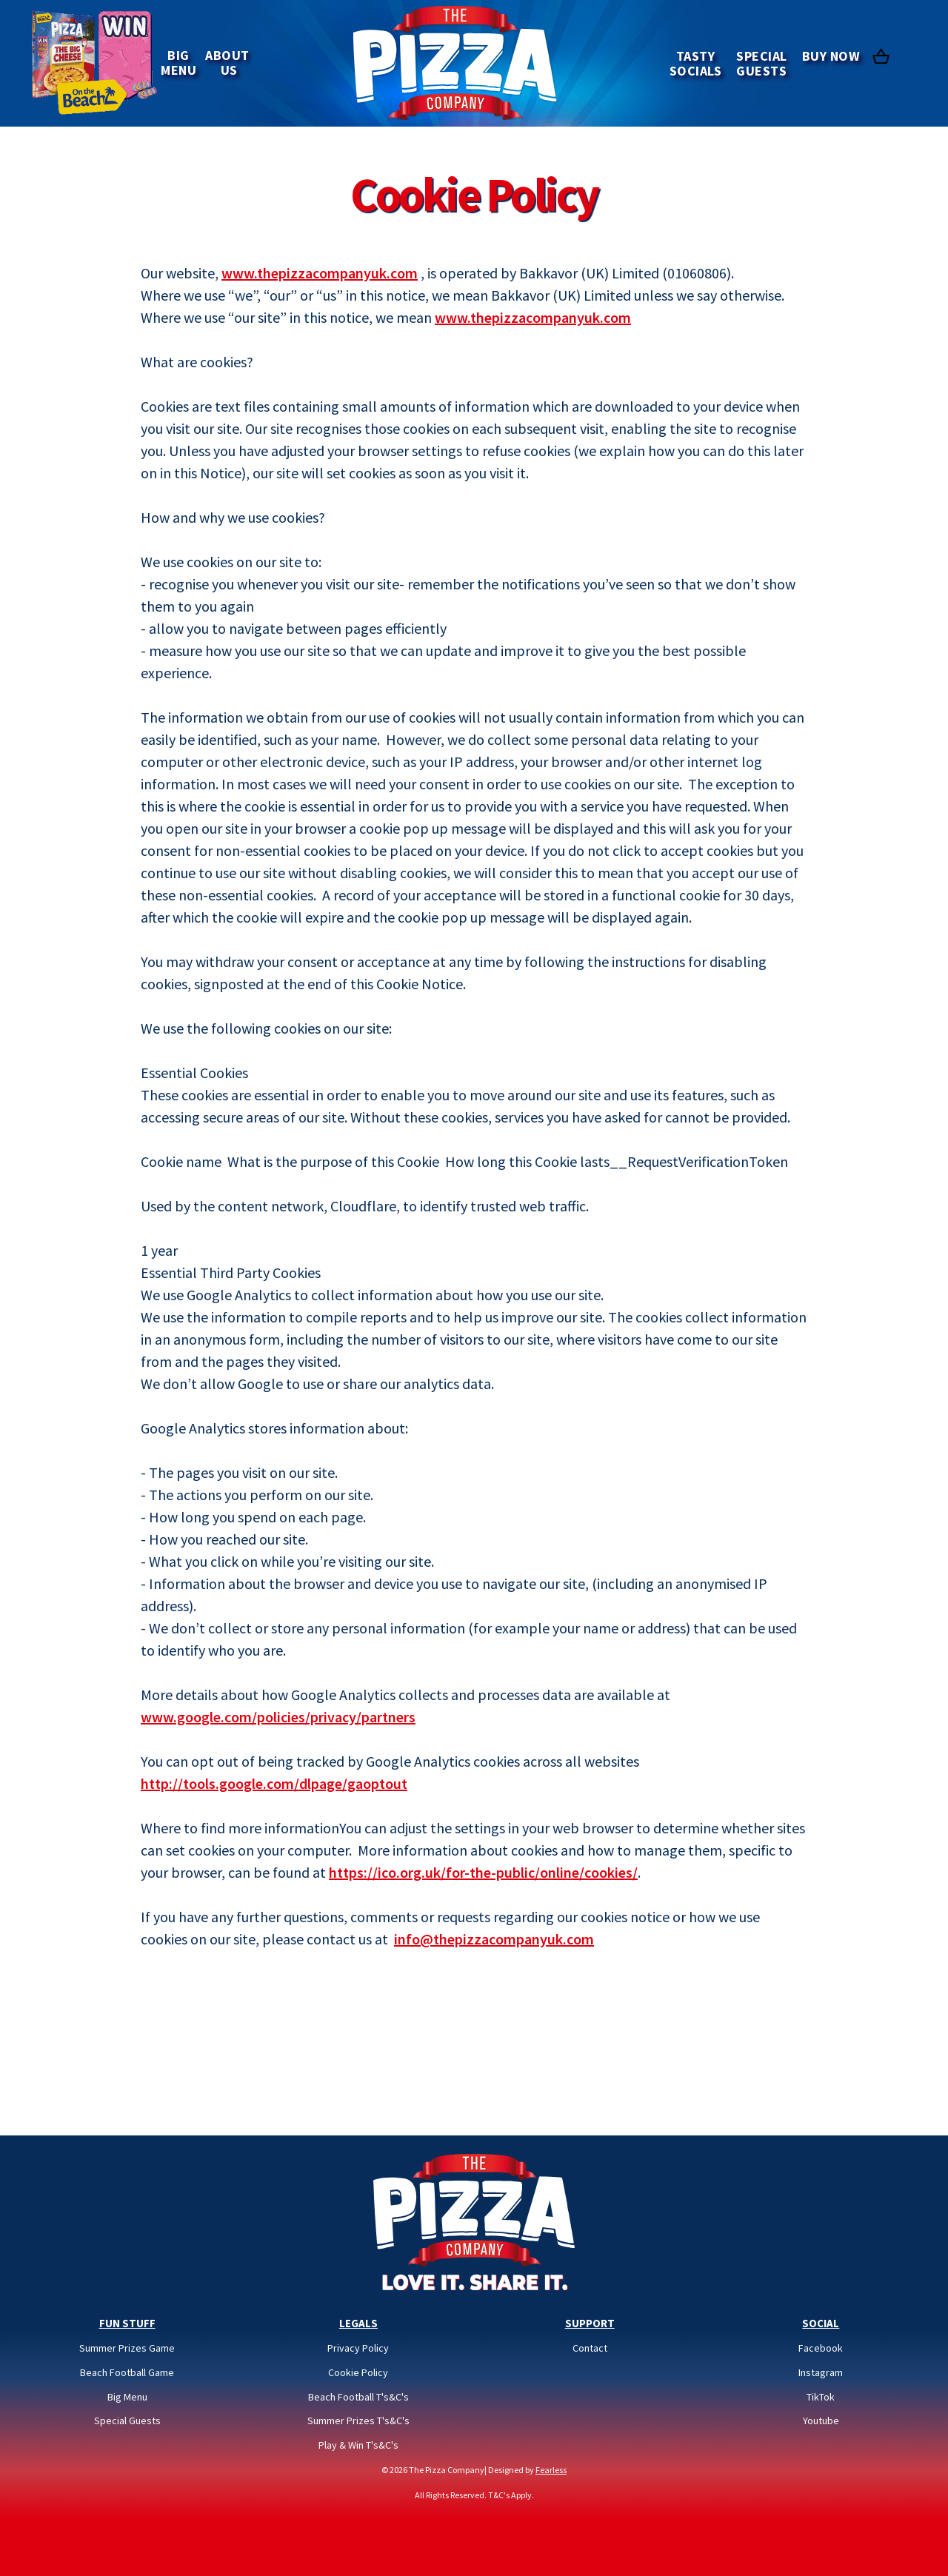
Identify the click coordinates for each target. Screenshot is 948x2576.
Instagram (820, 2372)
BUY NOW (831, 55)
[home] (455, 62)
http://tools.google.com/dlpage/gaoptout (274, 1783)
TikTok (821, 2397)
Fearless (551, 2469)
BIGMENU (178, 62)
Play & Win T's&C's (358, 2445)
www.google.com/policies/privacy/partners (278, 1716)
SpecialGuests (761, 63)
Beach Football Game (127, 2372)
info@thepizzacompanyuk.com (494, 1939)
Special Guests (127, 2421)
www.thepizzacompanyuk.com (319, 273)
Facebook (820, 2348)
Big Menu (127, 2397)
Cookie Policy (358, 2372)
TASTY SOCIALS (696, 63)
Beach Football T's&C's (358, 2397)
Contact (590, 2348)
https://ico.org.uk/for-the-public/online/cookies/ (483, 1872)
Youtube (821, 2421)
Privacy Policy (358, 2348)
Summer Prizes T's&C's (358, 2421)
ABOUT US (229, 62)
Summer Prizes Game (127, 2348)
